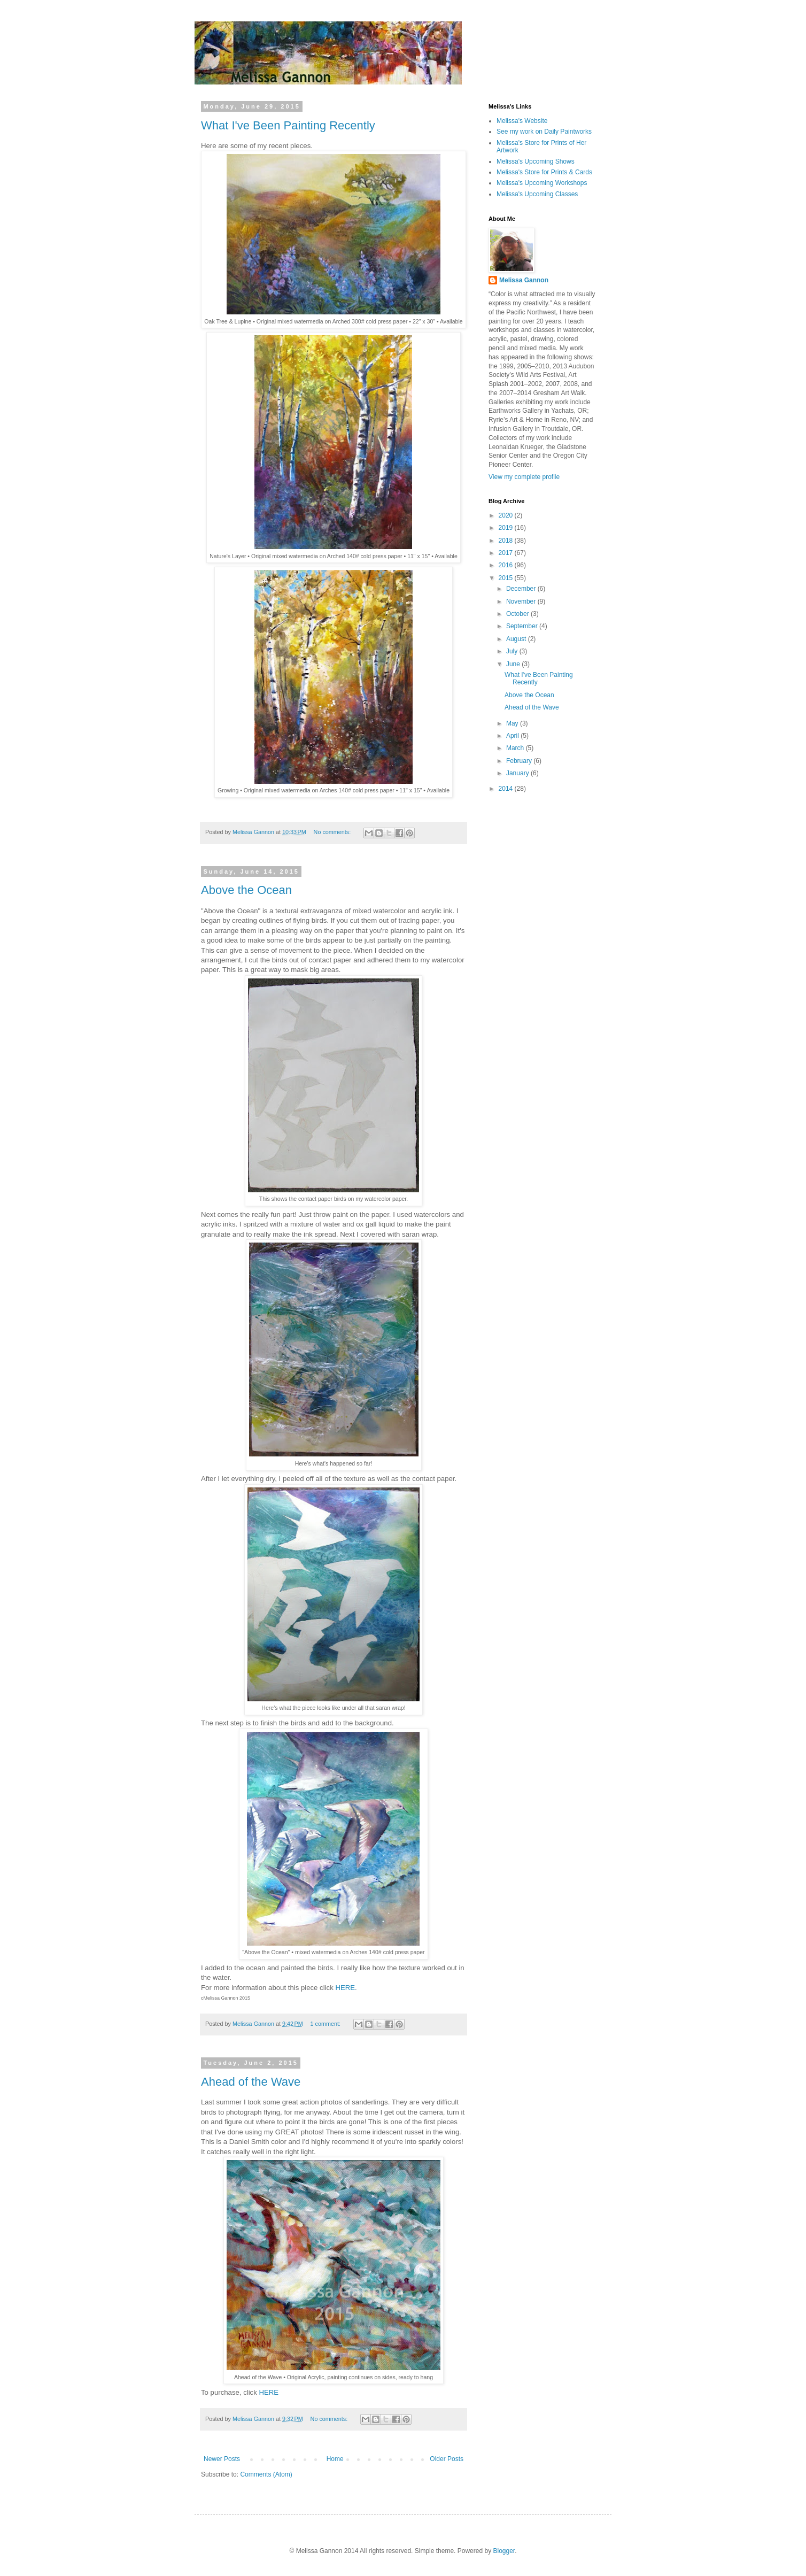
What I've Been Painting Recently (288, 125)
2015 (507, 578)
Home (335, 2459)
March (516, 748)
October (518, 614)
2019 (507, 527)
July (513, 651)
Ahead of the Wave (250, 2081)
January (518, 773)
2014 (507, 788)
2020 (507, 515)
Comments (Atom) (266, 2474)
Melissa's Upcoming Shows (536, 161)
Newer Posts (222, 2459)
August (517, 639)
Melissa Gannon (523, 280)
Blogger (504, 2551)
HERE (345, 1988)
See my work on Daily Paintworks (544, 131)
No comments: (333, 832)
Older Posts (446, 2459)
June (514, 664)
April (513, 735)
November (522, 601)
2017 (507, 553)
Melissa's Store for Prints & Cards (544, 172)
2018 (507, 540)
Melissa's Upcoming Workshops (542, 183)
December (522, 588)
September (522, 626)
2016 (507, 565)
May (513, 723)
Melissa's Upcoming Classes (537, 194)
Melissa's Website (522, 121)
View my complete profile (524, 477)
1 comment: (326, 2023)
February (519, 761)
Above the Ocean (246, 890)
